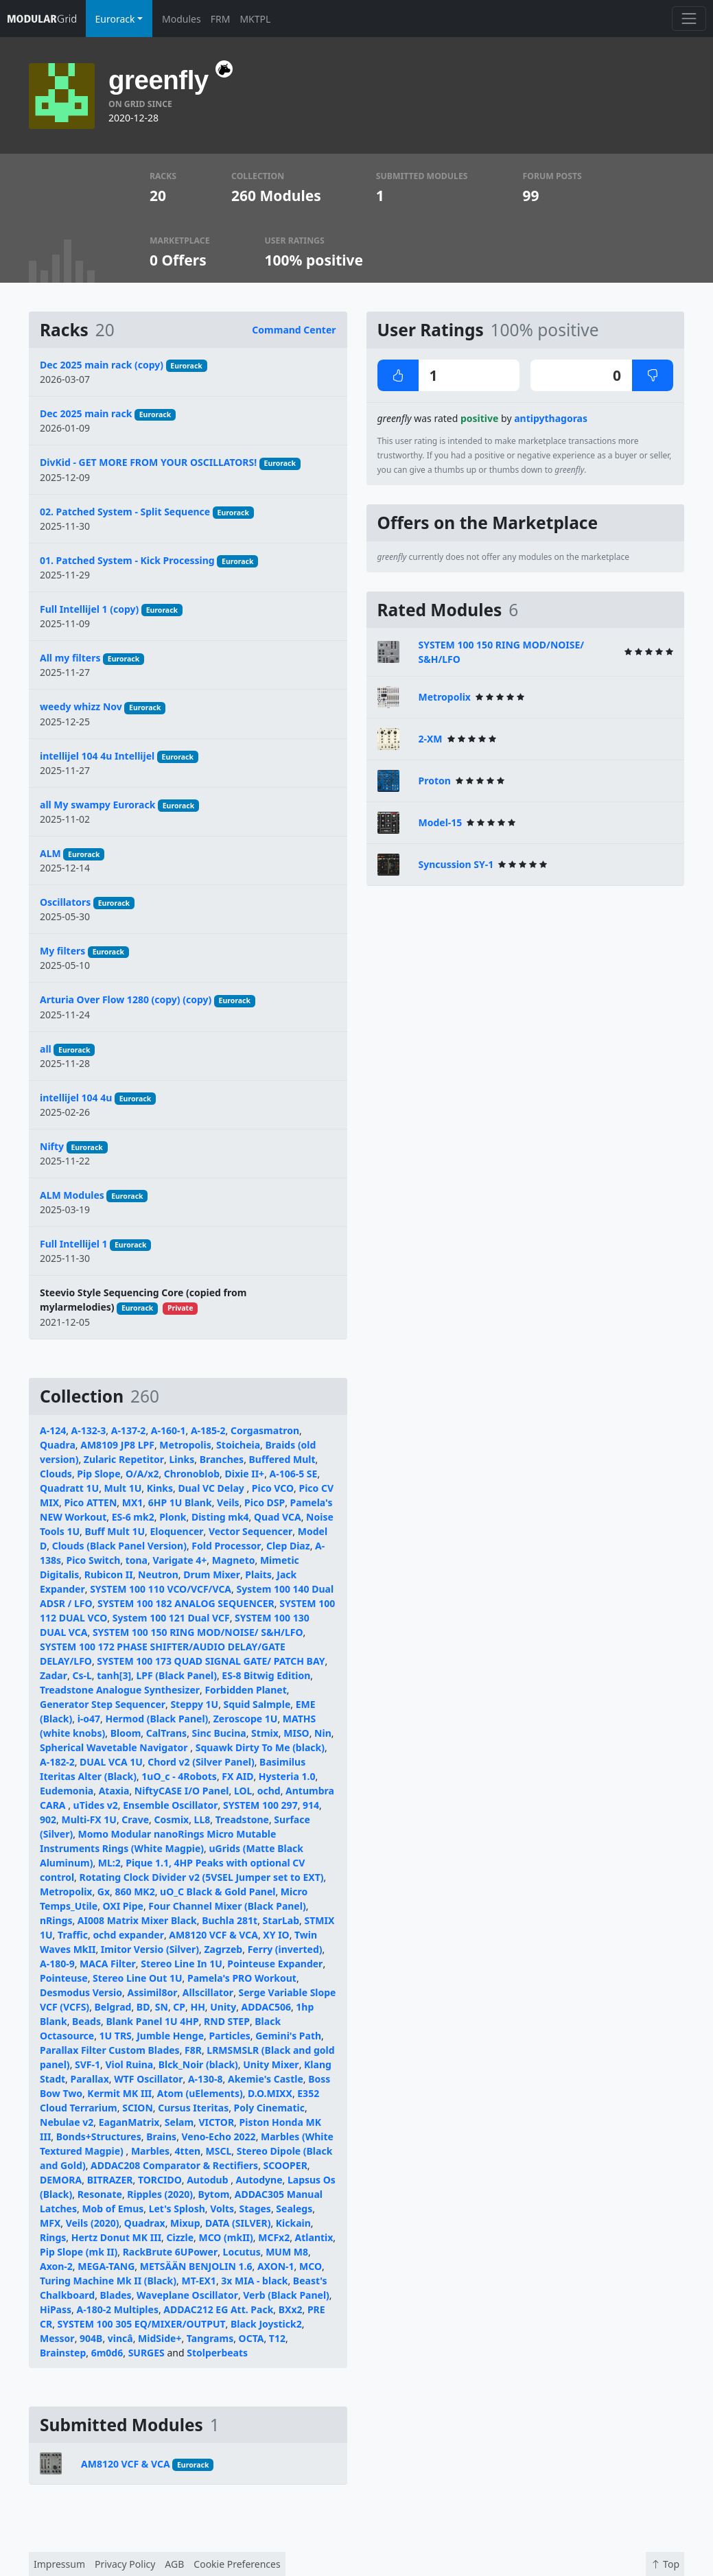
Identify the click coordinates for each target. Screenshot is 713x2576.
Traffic (73, 1934)
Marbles (150, 2150)
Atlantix (314, 2237)
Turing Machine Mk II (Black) (108, 2280)
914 (311, 1805)
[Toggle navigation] (688, 18)
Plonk (172, 1516)
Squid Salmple (257, 1704)
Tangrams (210, 2338)
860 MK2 (134, 1891)
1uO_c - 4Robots (179, 1776)
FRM (221, 18)
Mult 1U (123, 1488)
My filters (62, 950)
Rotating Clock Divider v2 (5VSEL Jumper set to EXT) (201, 1877)
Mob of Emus (112, 2208)
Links (181, 1459)
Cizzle (180, 2237)
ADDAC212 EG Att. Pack (218, 2309)
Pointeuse (64, 1977)
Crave (135, 1819)
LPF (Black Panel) (176, 1675)
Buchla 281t (229, 1920)
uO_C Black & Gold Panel (217, 1891)
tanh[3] (114, 1675)
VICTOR (217, 2122)
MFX (50, 2222)
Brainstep (63, 2352)
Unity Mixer (271, 2064)
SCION (137, 2107)
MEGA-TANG (106, 2266)
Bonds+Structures (98, 2136)
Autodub (209, 2179)
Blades (116, 2295)
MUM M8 (287, 2251)
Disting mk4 (220, 1516)
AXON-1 (275, 2266)
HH (197, 2006)
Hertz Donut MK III (116, 2237)
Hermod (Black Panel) (157, 1718)
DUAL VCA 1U (111, 1761)
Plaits (258, 1574)
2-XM (431, 738)
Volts (222, 2208)
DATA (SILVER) (237, 2222)
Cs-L (81, 1675)
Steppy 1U (194, 1704)
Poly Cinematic (269, 2107)
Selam (179, 2122)
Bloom (125, 1733)
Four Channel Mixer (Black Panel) (226, 1905)
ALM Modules (72, 1195)
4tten (188, 2150)
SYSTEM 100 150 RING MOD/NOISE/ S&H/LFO (198, 1632)
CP (179, 2006)
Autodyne (259, 2179)
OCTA (251, 2338)
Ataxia (114, 1790)
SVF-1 (87, 2064)
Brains (161, 2136)
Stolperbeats (217, 2352)
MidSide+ (159, 2338)
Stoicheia (238, 1444)
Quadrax (144, 2222)
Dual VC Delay (212, 1488)
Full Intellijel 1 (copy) (89, 609)
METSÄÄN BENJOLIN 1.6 (196, 2266)
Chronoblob (192, 1473)
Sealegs (294, 2208)
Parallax (90, 2078)
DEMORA (61, 2179)
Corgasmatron (265, 1430)
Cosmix (171, 1819)
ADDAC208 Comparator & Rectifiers (174, 2165)
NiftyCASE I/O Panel (182, 1790)
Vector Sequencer (250, 1531)
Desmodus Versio (81, 1992)
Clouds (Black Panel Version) (119, 1545)
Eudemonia (66, 1790)
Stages (254, 2208)
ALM (50, 853)
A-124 (53, 1430)
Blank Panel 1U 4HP (152, 2021)
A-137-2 (128, 1430)
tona (137, 1560)
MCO (310, 2266)
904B (91, 2338)
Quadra (57, 1444)
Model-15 (441, 822)
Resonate (100, 2194)
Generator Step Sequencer (102, 1704)
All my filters (70, 657)
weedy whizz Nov (81, 706)
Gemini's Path (288, 2035)
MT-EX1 (198, 2280)
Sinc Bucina (219, 1733)
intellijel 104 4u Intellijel (97, 755)
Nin (322, 1733)
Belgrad (113, 2006)
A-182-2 (57, 1761)
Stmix (265, 1733)
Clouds (56, 1473)
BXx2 (291, 2309)
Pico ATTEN (90, 1502)
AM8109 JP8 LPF (117, 1444)
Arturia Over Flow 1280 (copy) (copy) (125, 999)
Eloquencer (176, 1531)
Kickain (293, 2222)
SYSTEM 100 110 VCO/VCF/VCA (160, 1588)
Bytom (214, 2194)
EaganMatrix (129, 2122)
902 (48, 1819)
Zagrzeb (223, 1949)
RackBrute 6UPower (170, 2251)
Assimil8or (152, 1992)
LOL (243, 1790)
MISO (296, 1733)
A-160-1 (168, 1430)
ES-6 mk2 (133, 1516)
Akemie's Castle (265, 2078)
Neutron (158, 1574)
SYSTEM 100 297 (260, 1805)
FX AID (237, 1776)
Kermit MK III (119, 2093)
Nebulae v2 (66, 2122)
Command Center (294, 329)
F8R (193, 2050)
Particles (229, 2035)
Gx (103, 1891)
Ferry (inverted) (285, 1949)
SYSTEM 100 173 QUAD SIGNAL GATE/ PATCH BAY (211, 1660)
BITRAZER (110, 2179)
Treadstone (242, 1819)
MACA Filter (108, 1963)
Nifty (52, 1146)
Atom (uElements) (200, 2093)
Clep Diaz (288, 1545)
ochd (269, 1790)
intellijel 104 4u (76, 1097)
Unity (223, 2006)
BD (143, 2006)
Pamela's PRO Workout (241, 1977)
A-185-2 (208, 1430)
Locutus (242, 2251)
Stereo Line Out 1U (137, 1977)
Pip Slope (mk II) (78, 2251)
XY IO (276, 1934)
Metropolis (185, 1444)
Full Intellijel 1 (74, 1243)
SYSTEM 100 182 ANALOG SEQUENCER (185, 1603)
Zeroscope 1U (245, 1718)
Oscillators (65, 902)
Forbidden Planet (245, 1689)
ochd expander (128, 1934)
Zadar (53, 1675)
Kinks (160, 1488)
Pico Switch (93, 1560)
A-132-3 (88, 1430)
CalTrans (166, 1733)
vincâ (120, 2338)
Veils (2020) (92, 2222)
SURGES (146, 2352)
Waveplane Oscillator (187, 2295)
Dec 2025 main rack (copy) (101, 364)
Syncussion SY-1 (456, 864)
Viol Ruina (129, 2064)
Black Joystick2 (266, 2323)
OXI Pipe (123, 1905)
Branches (222, 1459)
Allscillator (208, 1992)
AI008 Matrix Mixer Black (137, 1920)
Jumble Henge (170, 2035)
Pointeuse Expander (275, 1963)
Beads (86, 2021)
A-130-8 (205, 2078)
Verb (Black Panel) (286, 2295)
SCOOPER (285, 2165)
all (45, 1048)
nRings (56, 1920)
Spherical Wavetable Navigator (115, 1747)
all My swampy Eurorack (97, 804)
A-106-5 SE (294, 1473)
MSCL (219, 2150)
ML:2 (109, 1862)
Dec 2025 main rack (86, 413)
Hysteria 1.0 (287, 1776)
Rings (53, 2237)
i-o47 (89, 1718)
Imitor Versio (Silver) (150, 1949)
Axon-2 (56, 2266)
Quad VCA (277, 1516)
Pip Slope (98, 1473)
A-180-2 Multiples (117, 2309)
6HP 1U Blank (180, 1502)
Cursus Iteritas (193, 2107)
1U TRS (116, 2035)
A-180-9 (57, 1963)
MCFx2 (274, 2237)
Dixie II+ (245, 1473)
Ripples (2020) (160, 2194)
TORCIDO (160, 2179)
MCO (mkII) (225, 2237)
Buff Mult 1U (114, 1531)
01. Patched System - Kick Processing (127, 560)
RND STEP (227, 2021)
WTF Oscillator (148, 2078)
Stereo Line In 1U (181, 1963)
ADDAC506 (266, 2006)
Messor (57, 2338)
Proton (435, 780)
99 (531, 195)
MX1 (132, 1502)
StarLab (281, 1920)
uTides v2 (95, 1805)
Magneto (233, 1560)
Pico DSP (264, 1502)
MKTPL (254, 18)
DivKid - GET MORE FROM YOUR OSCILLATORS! (148, 462)
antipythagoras (550, 418)
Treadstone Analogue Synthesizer (120, 1689)
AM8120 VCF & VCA (213, 1934)
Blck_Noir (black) (198, 2064)
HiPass (55, 2309)
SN (161, 2006)
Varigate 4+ (179, 1560)
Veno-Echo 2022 (219, 2136)
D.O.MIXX (270, 2093)
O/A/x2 (142, 1473)
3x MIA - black (254, 2280)
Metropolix (66, 1891)
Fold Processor (226, 1545)
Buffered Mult (282, 1459)
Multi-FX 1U (89, 1819)
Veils (228, 1502)
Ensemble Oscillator (170, 1805)
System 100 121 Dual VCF (171, 1617)
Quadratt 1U (69, 1488)
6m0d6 (107, 2352)
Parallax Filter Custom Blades (110, 2050)
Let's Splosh (177, 2208)
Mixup (185, 2222)
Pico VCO (273, 1488)
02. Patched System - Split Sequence (125, 511)
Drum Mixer (211, 1574)
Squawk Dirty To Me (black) (260, 1747)
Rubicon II (108, 1574)
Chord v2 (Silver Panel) (201, 1761)
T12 (277, 2338)
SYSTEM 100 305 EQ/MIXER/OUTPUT (142, 2323)
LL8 (202, 1819)
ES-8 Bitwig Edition (266, 1675)
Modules (181, 18)
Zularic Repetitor (124, 1459)
